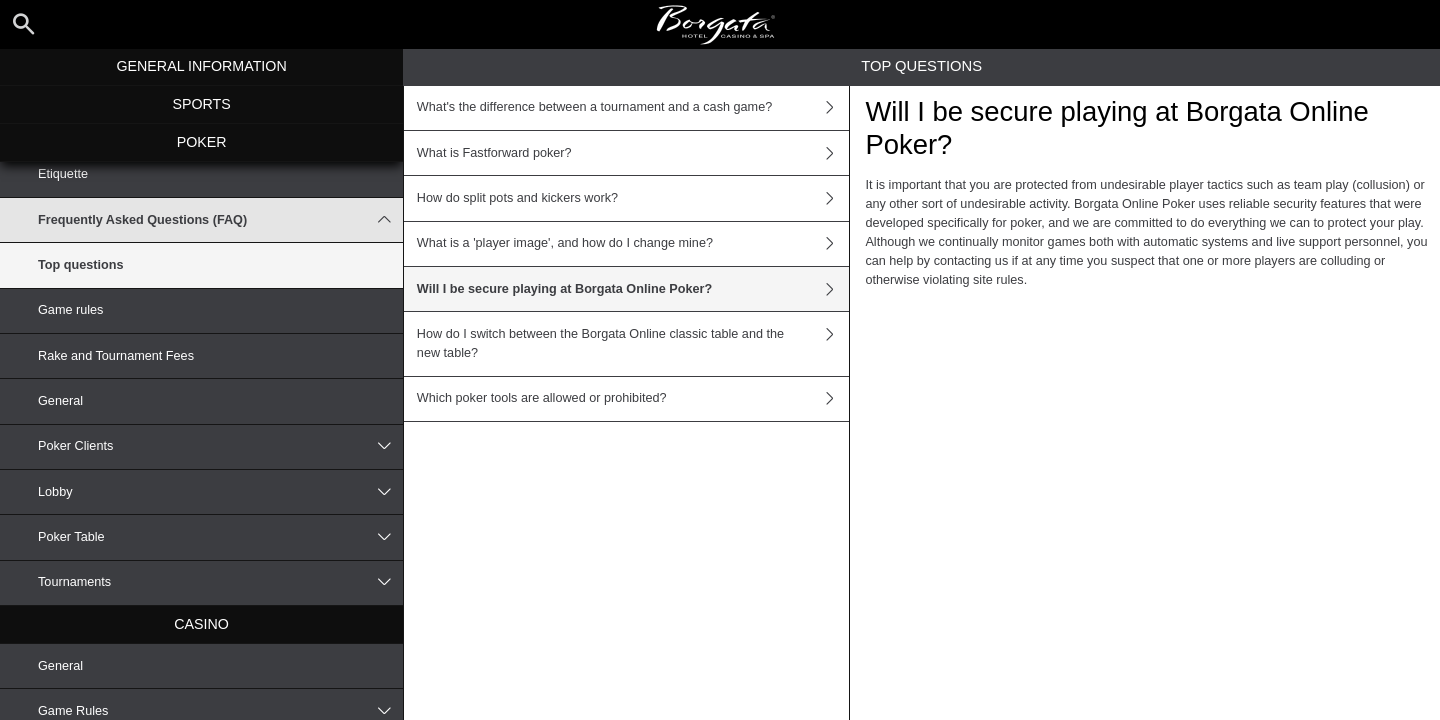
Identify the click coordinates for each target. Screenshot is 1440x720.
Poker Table (220, 537)
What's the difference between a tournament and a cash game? (633, 108)
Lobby (220, 492)
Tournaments (220, 583)
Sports (201, 104)
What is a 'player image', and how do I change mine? (633, 244)
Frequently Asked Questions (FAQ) (220, 220)
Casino (201, 624)
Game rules (70, 310)
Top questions (81, 265)
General (60, 401)
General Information (201, 66)
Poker (202, 142)
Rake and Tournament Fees (116, 356)
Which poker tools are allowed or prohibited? (633, 399)
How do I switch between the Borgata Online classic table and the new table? (633, 343)
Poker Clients (220, 447)
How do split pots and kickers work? (633, 198)
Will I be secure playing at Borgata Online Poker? (633, 289)
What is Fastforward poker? (633, 153)
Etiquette (63, 174)
